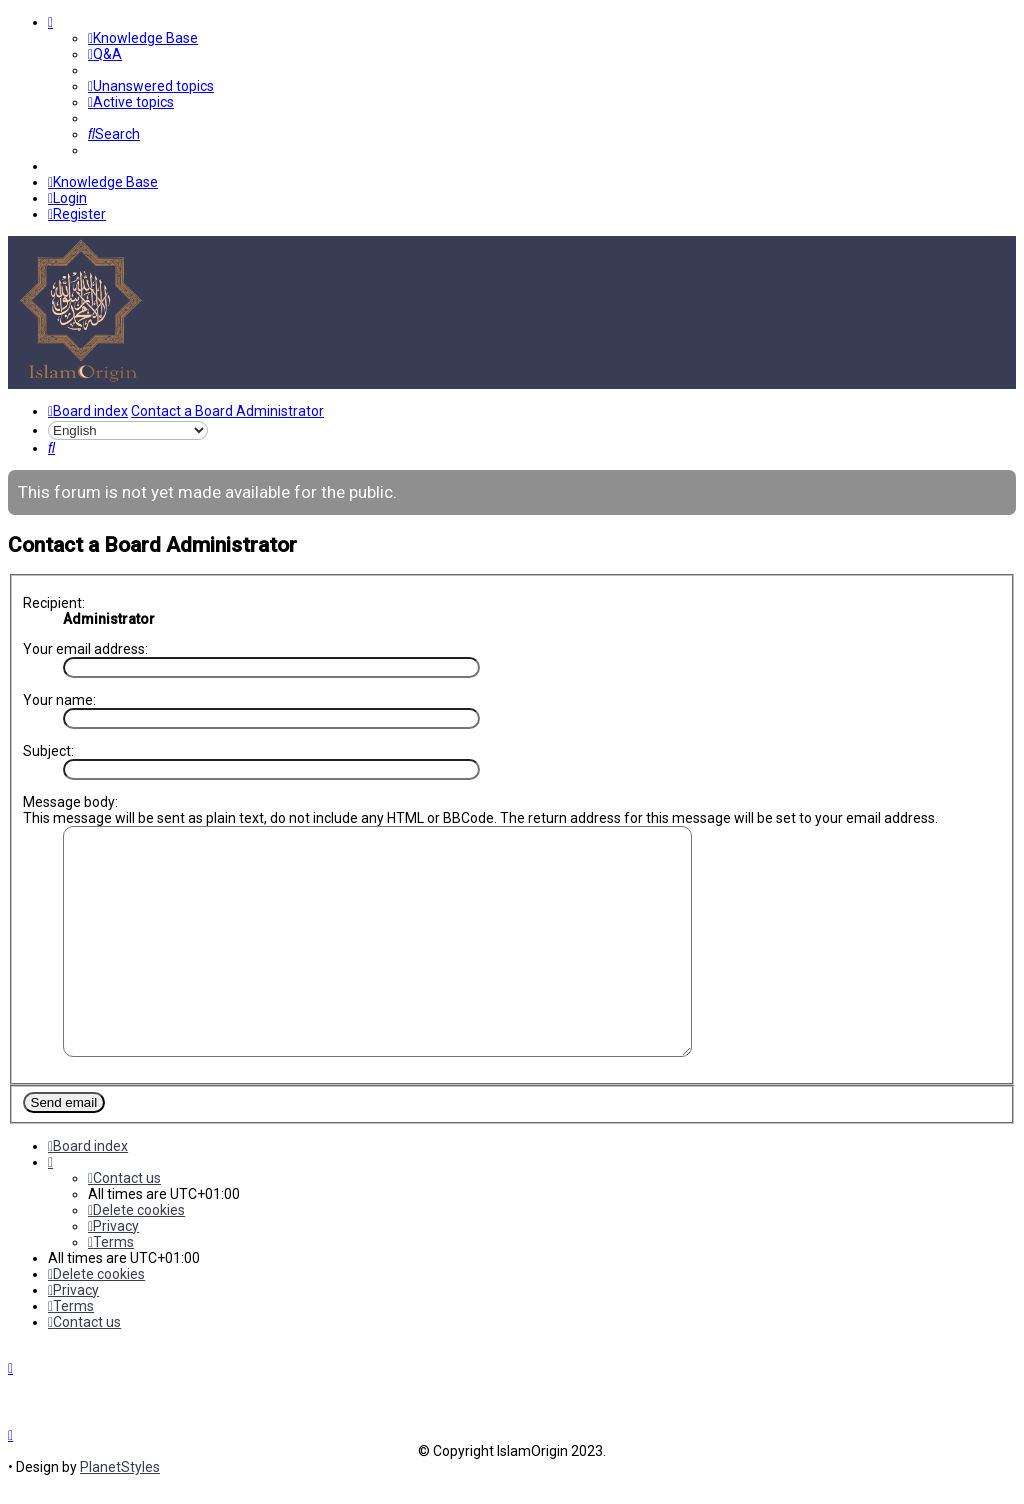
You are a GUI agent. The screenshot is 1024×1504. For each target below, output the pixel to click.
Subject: (48, 750)
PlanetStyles (120, 1488)
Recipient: (54, 602)
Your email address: (85, 648)
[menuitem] (143, 38)
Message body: (70, 801)
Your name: (59, 699)
